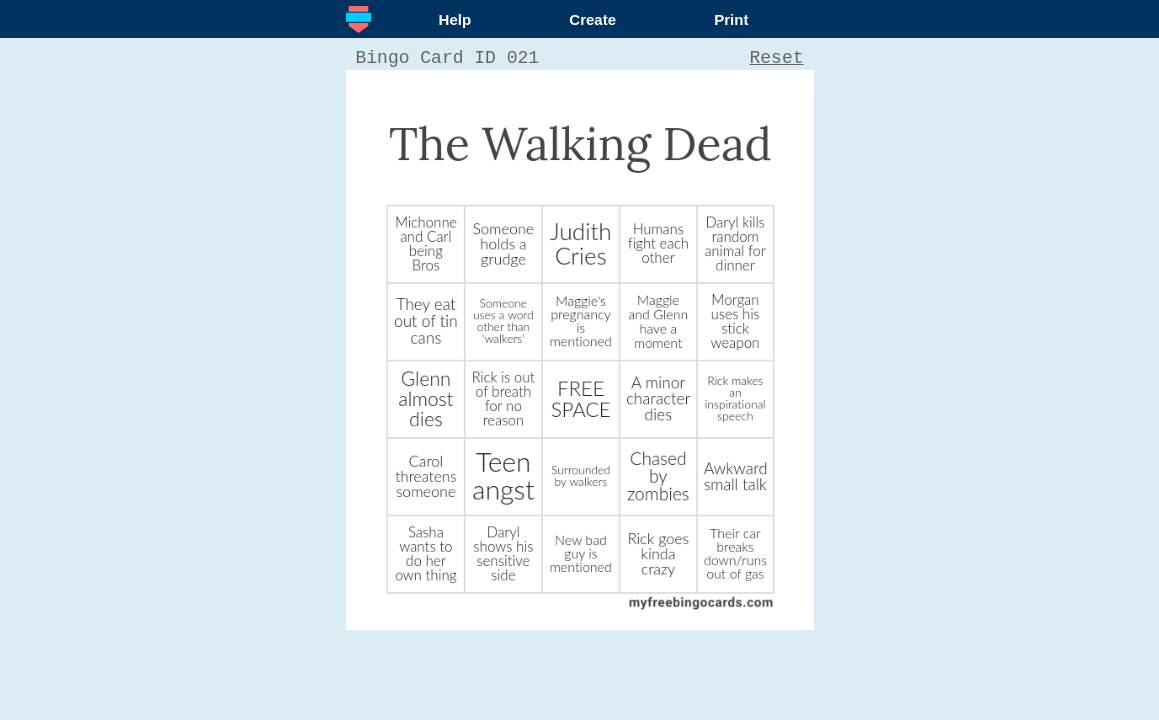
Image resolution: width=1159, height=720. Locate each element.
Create (592, 19)
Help (455, 19)
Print (731, 19)
